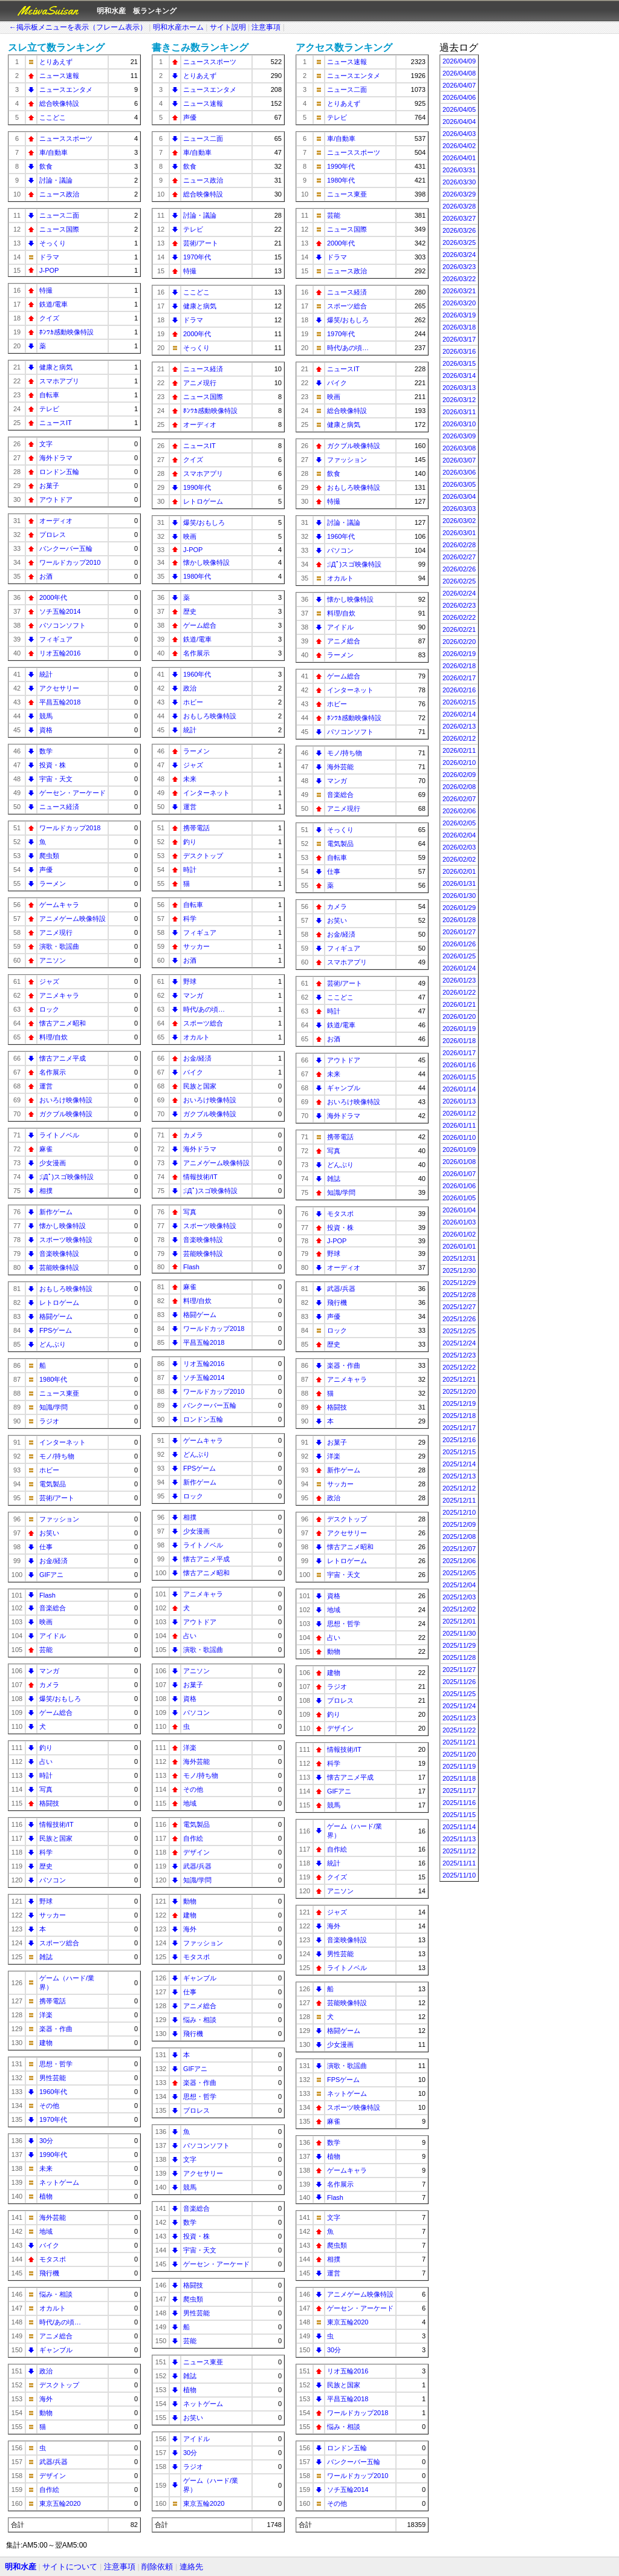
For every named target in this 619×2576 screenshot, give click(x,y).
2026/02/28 (459, 544)
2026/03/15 (459, 363)
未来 (46, 2168)
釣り (46, 1747)
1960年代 (53, 2091)
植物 (46, 2196)
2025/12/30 (459, 1270)
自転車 (49, 394)
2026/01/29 (459, 907)
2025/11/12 (459, 1851)
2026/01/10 (459, 1137)
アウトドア (56, 499)
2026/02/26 (459, 569)
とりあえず (56, 61)
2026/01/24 (459, 968)
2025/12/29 (459, 1282)
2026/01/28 (459, 919)
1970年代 (53, 2119)
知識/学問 (53, 1407)
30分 (46, 2140)
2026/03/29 (459, 194)
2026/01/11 (459, 1125)
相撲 (46, 1190)
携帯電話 (52, 2001)
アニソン (52, 960)
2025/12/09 (459, 1524)
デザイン (52, 2475)
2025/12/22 (459, 1367)
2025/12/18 (459, 1415)
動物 (46, 2412)
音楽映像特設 (59, 1253)
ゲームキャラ (59, 904)
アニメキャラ (59, 995)
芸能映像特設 (59, 1267)
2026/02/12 (459, 738)
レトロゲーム (59, 1302)
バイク (49, 2245)
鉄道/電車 (53, 304)
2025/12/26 (459, 1318)
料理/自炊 (53, 1037)
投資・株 (52, 765)
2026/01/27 (459, 931)
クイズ (49, 318)
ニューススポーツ (65, 138)
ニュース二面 (59, 215)
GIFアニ (51, 1574)
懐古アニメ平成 (62, 1058)
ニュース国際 (59, 229)
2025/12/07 (459, 1548)
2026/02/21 (459, 629)
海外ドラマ (56, 457)
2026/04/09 (459, 61)
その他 (49, 2105)
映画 (46, 1621)
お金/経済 (53, 1560)
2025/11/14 (459, 1826)
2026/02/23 (459, 605)
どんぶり (52, 1344)
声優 (46, 869)
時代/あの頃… (60, 2322)
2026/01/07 (459, 1173)
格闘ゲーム (56, 1316)
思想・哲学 (56, 2063)
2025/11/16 (459, 1802)
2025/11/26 (459, 1681)
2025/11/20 (459, 1754)
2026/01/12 (459, 1113)
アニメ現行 (56, 932)
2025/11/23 (459, 1718)
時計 (46, 1775)
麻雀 (46, 1149)
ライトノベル (59, 1135)
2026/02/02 (459, 859)
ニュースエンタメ (65, 89)
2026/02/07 (459, 798)
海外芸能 (52, 2217)
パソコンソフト (62, 625)
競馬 (46, 716)
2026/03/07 (459, 460)
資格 (46, 729)
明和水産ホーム (178, 27)
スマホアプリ (59, 381)
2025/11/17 (459, 1790)
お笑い (49, 1533)
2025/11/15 (459, 1814)
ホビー (49, 1470)
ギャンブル (56, 2349)
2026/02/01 (459, 871)
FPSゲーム (55, 1330)
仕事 (46, 1546)
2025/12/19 (459, 1403)
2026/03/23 (459, 266)
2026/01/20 (459, 1016)
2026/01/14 (459, 1089)
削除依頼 (157, 2566)
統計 (46, 674)
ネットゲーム (59, 2182)
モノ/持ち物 (56, 1456)
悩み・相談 (56, 2294)
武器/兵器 (53, 2461)
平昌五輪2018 (59, 702)
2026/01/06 (459, 1185)
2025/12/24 (459, 1343)
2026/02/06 (459, 811)
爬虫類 (49, 855)
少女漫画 (52, 1162)
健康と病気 (56, 367)
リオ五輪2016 (59, 653)
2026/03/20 (459, 303)
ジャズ (49, 981)
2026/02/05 (459, 823)
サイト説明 (228, 27)
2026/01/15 (459, 1077)
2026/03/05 (459, 484)
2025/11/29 (459, 1645)
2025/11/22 (459, 1730)
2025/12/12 (459, 1488)
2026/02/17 (459, 677)
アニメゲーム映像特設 (72, 918)
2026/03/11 (459, 411)
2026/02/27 (459, 557)
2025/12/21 (459, 1379)
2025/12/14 (459, 1464)
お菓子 (49, 485)
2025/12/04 (459, 1585)
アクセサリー (59, 688)
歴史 (46, 1866)
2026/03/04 (459, 496)
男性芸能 (52, 2077)
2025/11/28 (459, 1657)
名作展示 (52, 1072)
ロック (49, 1009)
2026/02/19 (459, 653)
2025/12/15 (459, 1452)
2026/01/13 (459, 1101)
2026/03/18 (459, 327)
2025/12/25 (459, 1331)
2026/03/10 (459, 424)
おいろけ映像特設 (65, 1100)
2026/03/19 (459, 315)
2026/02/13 (459, 726)
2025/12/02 (459, 1609)
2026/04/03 (459, 133)
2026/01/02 (459, 1234)
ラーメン (52, 883)
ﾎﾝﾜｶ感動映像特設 (66, 332)
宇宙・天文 (56, 778)
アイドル (52, 1635)
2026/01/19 (459, 1028)
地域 (46, 2231)
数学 (46, 751)
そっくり (52, 243)
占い (46, 1761)
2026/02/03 (459, 847)
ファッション (59, 1519)
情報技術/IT (56, 1824)
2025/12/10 (459, 1512)
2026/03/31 (459, 170)
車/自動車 (53, 152)
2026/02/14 (459, 714)
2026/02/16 (459, 690)
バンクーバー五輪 (65, 548)
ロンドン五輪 (59, 471)
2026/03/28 (459, 206)
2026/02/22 (459, 617)
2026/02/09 (459, 774)
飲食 (46, 166)
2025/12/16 (459, 1439)
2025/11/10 (459, 1875)
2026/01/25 (459, 956)
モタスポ (52, 2259)
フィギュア (56, 639)
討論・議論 (56, 180)
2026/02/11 (459, 750)
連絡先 (191, 2566)
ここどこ (52, 117)
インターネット (62, 1442)
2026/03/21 (459, 290)
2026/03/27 (459, 218)
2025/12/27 (459, 1306)
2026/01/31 (459, 883)
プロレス (52, 534)
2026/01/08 (459, 1161)
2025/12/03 (459, 1597)
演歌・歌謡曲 (59, 946)
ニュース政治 (59, 194)
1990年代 (53, 2154)
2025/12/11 (459, 1500)
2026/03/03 (459, 508)
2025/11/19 (459, 1766)
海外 (46, 2398)
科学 (46, 1852)
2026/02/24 (459, 593)
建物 (46, 2042)
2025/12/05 (459, 1572)
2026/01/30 (459, 895)
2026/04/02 (459, 145)
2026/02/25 (459, 581)
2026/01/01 (459, 1246)
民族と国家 (56, 1838)
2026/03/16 (459, 351)
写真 (46, 1789)
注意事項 (265, 27)
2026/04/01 (459, 157)
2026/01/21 (459, 1004)
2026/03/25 (459, 242)
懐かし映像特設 (62, 1225)
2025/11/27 (459, 1669)
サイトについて (69, 2566)
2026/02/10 (459, 762)
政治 (46, 2371)
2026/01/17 (459, 1052)
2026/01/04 (459, 1210)
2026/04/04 (459, 121)
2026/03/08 (459, 448)
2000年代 (53, 597)
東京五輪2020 (59, 2503)
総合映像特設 (59, 103)
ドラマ (49, 257)
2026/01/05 (459, 1198)
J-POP (49, 270)
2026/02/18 (459, 665)
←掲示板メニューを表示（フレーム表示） (78, 27)
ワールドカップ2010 (69, 562)
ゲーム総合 (56, 1712)
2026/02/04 (459, 835)
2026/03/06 (459, 472)
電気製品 (52, 1484)
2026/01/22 (459, 992)
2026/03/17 (459, 339)
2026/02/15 (459, 702)
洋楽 (46, 2014)
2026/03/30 (459, 182)
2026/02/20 (459, 641)
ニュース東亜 (59, 1393)
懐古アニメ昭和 (62, 1023)
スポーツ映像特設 (65, 1239)
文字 (46, 443)
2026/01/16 (459, 1064)
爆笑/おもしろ (60, 1698)
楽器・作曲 (56, 2028)
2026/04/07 (459, 85)
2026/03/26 (459, 230)
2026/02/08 (459, 786)
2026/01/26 (459, 944)
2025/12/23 (459, 1355)
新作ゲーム (56, 1211)
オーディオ (56, 520)
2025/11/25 (459, 1693)
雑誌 (46, 1956)
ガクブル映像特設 (65, 1113)
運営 (46, 1086)
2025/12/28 (459, 1294)
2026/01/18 (459, 1040)
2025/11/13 (459, 1839)
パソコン (52, 1880)
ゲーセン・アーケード (72, 792)
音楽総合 (52, 1608)
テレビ (49, 408)
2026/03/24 (459, 254)
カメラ (49, 1684)
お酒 (46, 576)
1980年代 (53, 1379)
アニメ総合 (56, 2336)
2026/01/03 (459, 1222)
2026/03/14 (459, 375)
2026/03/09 (459, 436)
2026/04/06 (459, 97)
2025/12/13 (459, 1476)
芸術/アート (56, 1497)
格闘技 (49, 1803)
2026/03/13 (459, 387)
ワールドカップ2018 (69, 827)
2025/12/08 (459, 1536)
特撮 (46, 290)
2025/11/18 (459, 1778)
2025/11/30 (459, 1633)
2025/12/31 (459, 1258)
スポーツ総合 (59, 1943)
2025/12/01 (459, 1621)
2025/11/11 (459, 1863)
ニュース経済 (59, 806)
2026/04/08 (459, 73)
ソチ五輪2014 (59, 611)
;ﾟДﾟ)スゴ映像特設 (66, 1176)
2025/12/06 (459, 1560)
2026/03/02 (459, 520)
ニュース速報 (59, 75)
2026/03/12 (459, 399)
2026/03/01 (459, 532)
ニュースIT (55, 422)
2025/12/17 (459, 1427)
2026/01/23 (459, 980)
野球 (46, 1901)
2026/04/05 (459, 109)
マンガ (49, 1670)
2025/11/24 (459, 1705)
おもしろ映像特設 (65, 1288)
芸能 (46, 1649)
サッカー (52, 1915)
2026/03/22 (459, 278)
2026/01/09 (459, 1149)
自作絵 (49, 2489)
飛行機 (49, 2273)
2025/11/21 (459, 1742)
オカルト (52, 2308)
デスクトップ (59, 2385)
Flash (47, 1595)
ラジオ (49, 1421)
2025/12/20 (459, 1391)
